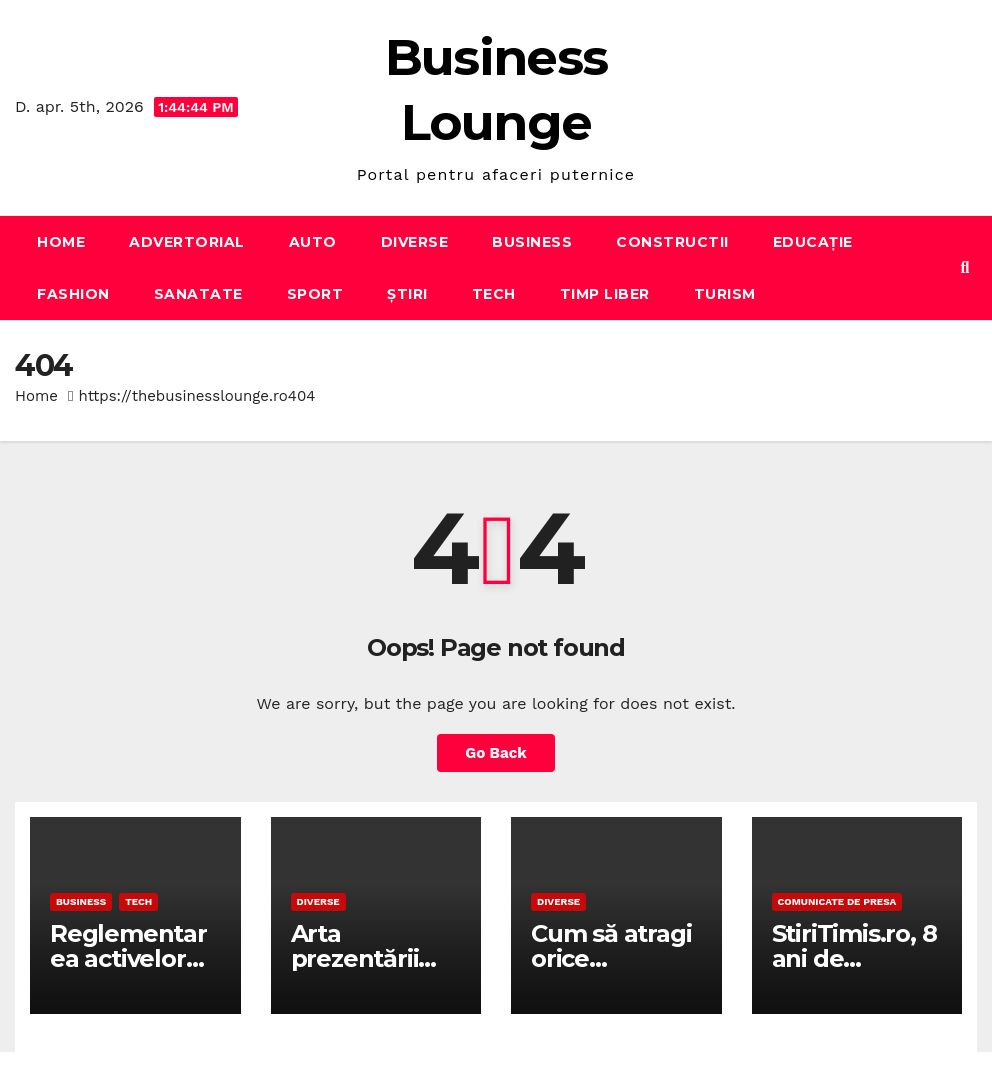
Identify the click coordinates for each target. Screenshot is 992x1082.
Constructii (672, 242)
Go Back (496, 753)
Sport (315, 294)
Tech (494, 294)
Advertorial (187, 242)
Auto (313, 242)
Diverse (415, 242)
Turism (725, 294)
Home (61, 242)
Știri (407, 294)
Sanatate (198, 294)
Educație (813, 242)
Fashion (73, 294)
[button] (965, 267)
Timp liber (605, 294)
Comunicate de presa (837, 901)
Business (532, 242)
